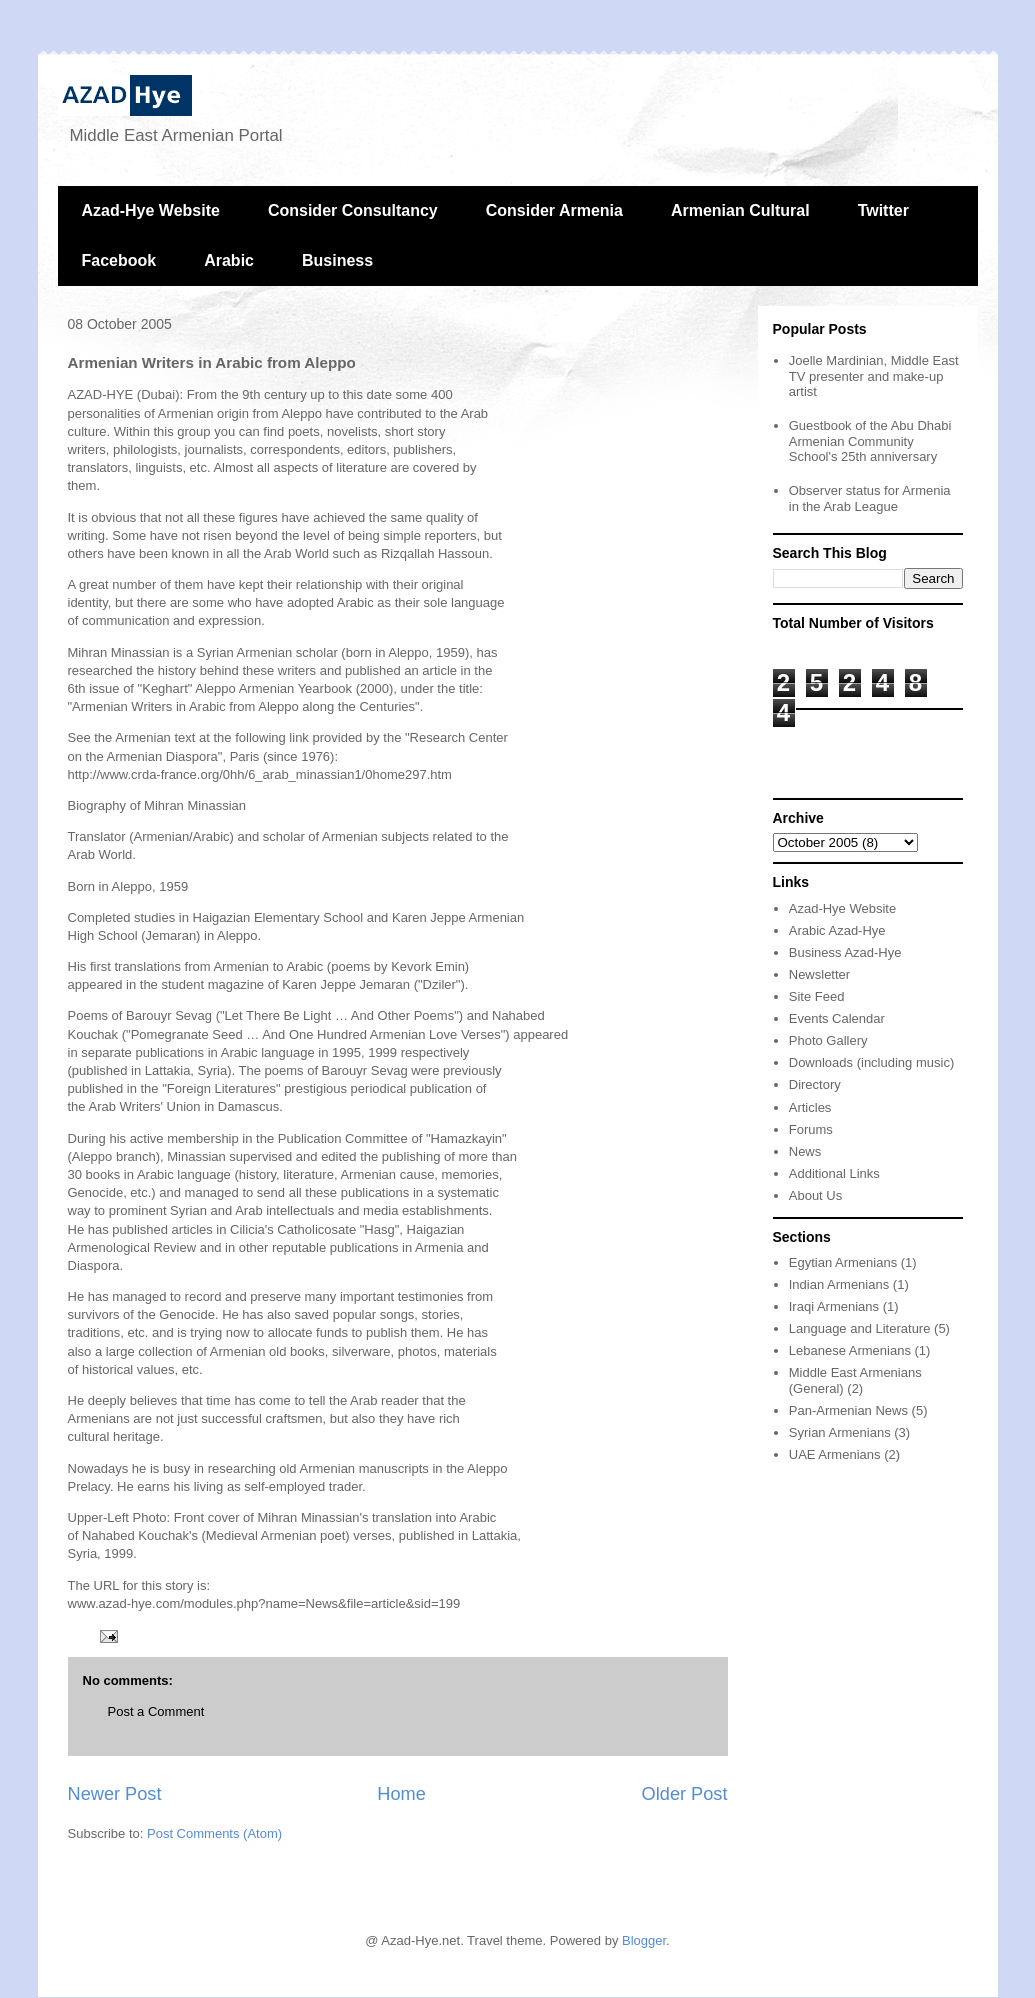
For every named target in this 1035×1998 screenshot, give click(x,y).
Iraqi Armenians (834, 1306)
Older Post (685, 1794)
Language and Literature (860, 1328)
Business (337, 260)
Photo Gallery (828, 1040)
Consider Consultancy (353, 210)
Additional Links (834, 1173)
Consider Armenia (554, 210)
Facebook (119, 260)
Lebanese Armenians (850, 1350)
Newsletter (819, 974)
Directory (815, 1084)
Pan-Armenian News (848, 1410)
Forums (811, 1129)
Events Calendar (837, 1018)
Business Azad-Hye (845, 952)
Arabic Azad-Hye (837, 930)
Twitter (883, 210)
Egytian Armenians (843, 1262)
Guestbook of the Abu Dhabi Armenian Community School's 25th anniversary (870, 441)
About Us (815, 1195)
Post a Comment (156, 1711)
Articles (810, 1107)
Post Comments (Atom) (214, 1833)
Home (401, 1794)
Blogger (644, 1940)
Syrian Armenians (840, 1432)
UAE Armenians (835, 1454)
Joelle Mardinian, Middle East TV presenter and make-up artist (874, 376)
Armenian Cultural (740, 210)
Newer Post (115, 1794)
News (805, 1151)
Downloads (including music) (871, 1062)
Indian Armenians (839, 1284)
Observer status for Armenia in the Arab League (870, 498)
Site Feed (817, 996)
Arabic (229, 260)
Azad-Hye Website (151, 210)
